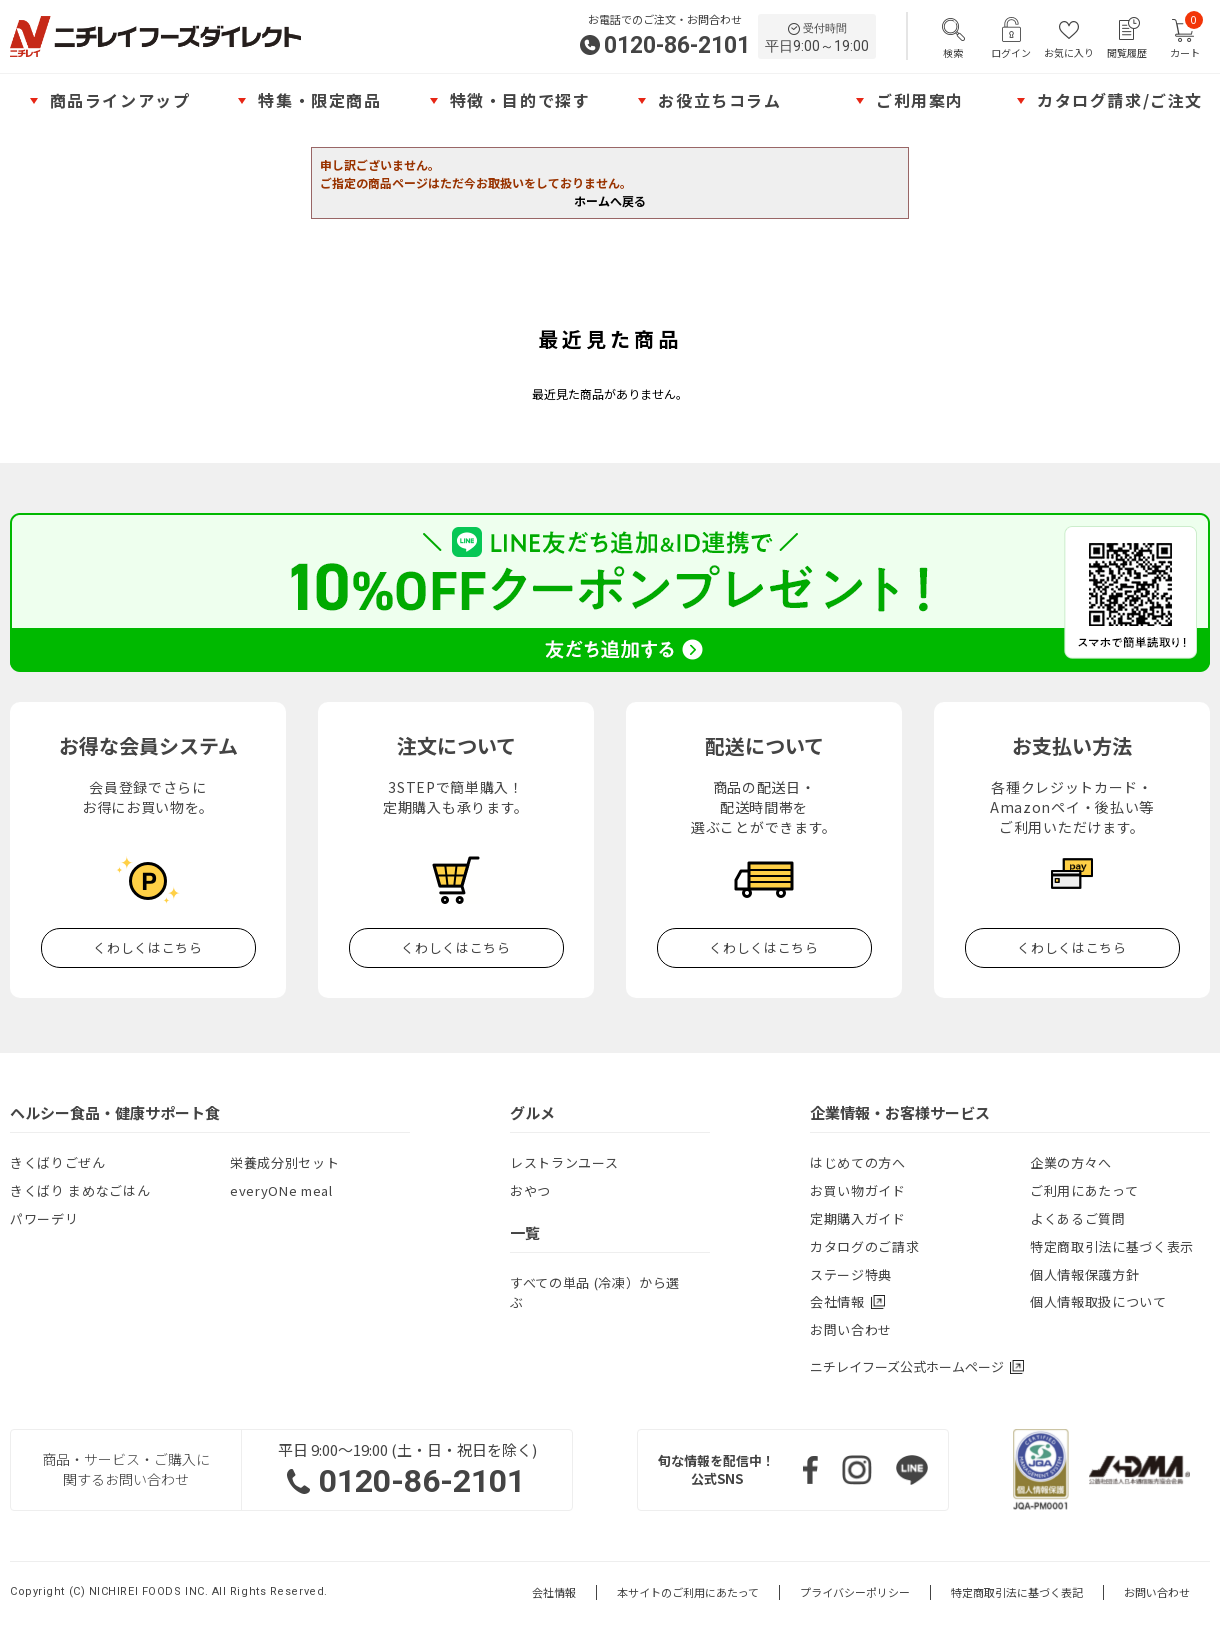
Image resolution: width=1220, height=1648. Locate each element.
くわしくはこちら (147, 947)
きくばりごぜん (58, 1162)
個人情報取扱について (1098, 1301)
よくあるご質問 (1078, 1218)
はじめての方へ (858, 1162)
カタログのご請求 (864, 1246)
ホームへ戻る (610, 200)
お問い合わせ (851, 1329)
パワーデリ (44, 1218)
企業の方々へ (1071, 1162)
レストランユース (564, 1162)
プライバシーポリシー (855, 1592)
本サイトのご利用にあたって (688, 1592)
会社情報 (554, 1592)
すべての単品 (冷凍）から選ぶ (595, 1292)
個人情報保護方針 (1084, 1274)
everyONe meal (281, 1190)
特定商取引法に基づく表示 (1112, 1246)
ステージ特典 (851, 1274)
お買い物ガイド (858, 1190)
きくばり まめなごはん (80, 1190)
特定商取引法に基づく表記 (1017, 1592)
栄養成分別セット (284, 1162)
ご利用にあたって (1084, 1190)
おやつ (530, 1190)
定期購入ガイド (858, 1218)
